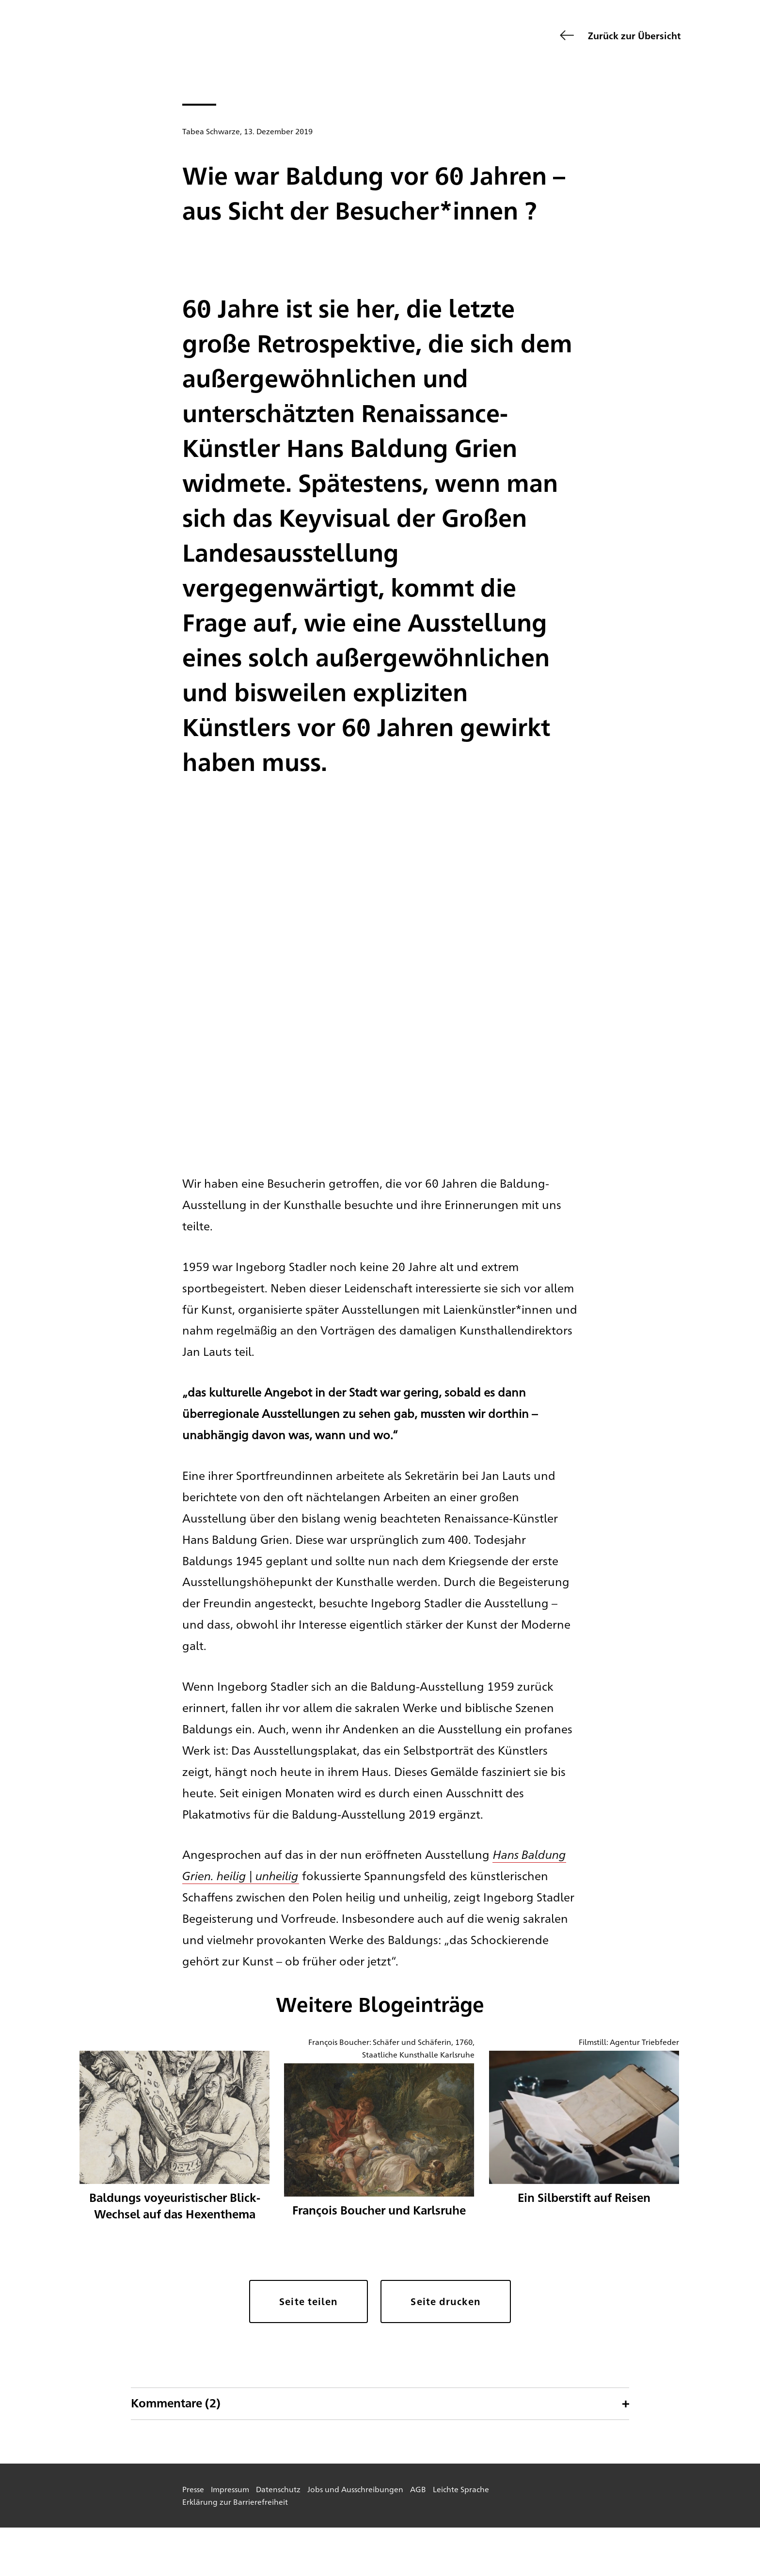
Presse (193, 2489)
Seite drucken (445, 2301)
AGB (418, 2489)
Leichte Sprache (461, 2489)
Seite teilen (308, 2301)
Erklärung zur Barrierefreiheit (235, 2502)
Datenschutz (278, 2489)
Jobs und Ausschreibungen (355, 2489)
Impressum (230, 2489)
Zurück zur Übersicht (634, 35)
